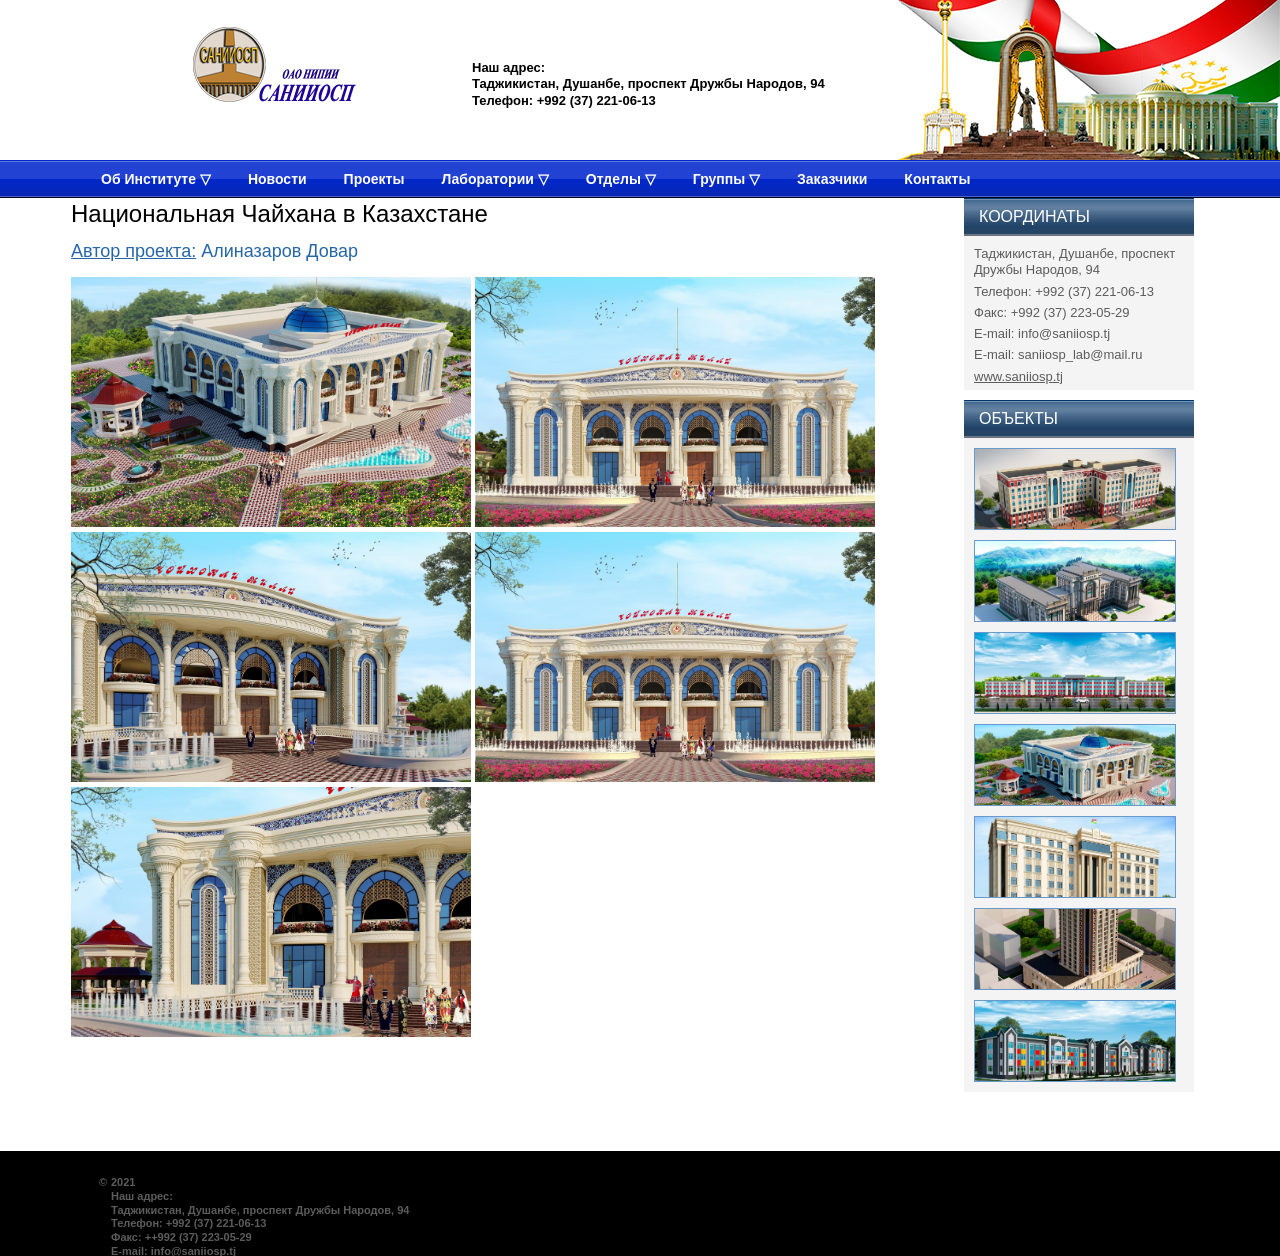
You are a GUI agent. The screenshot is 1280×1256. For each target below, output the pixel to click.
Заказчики (832, 179)
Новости (277, 179)
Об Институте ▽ (156, 179)
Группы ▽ (726, 179)
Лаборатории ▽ (494, 179)
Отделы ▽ (621, 179)
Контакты (937, 179)
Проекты (374, 179)
